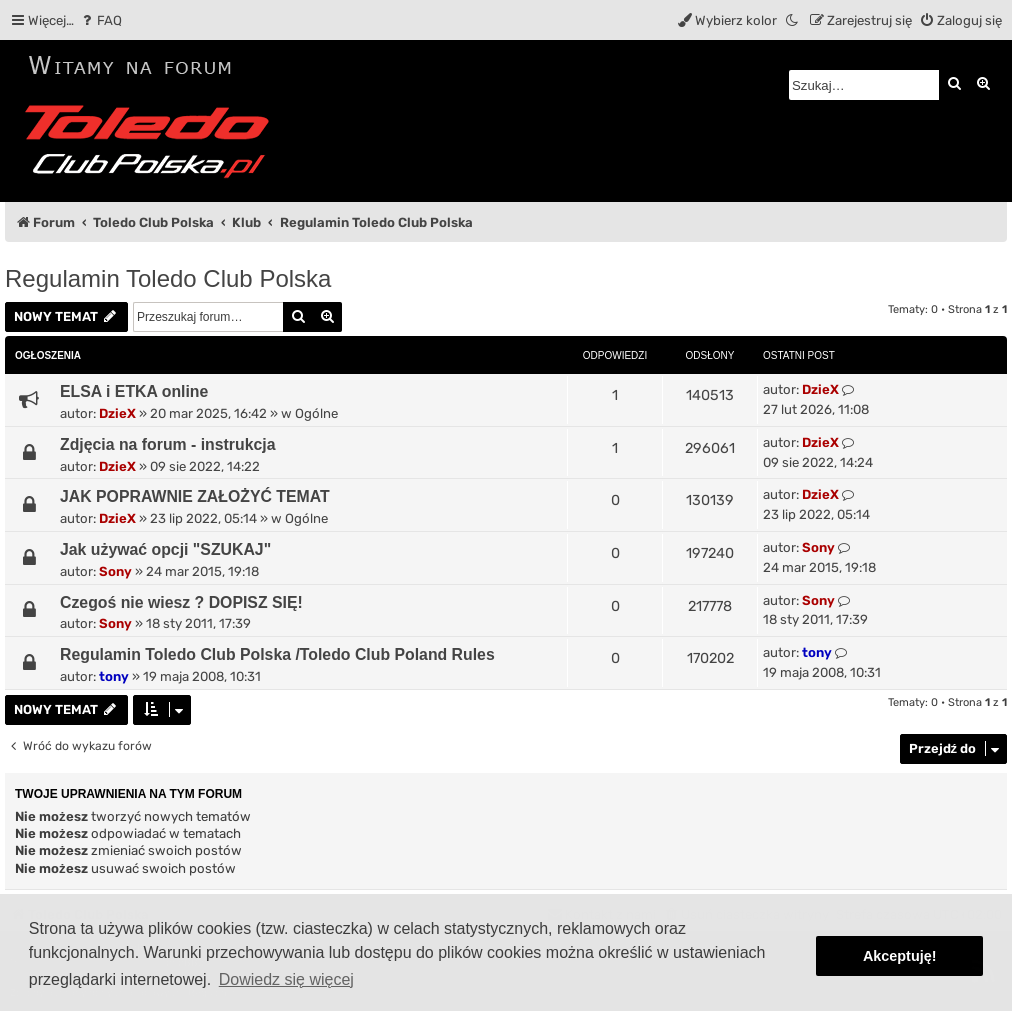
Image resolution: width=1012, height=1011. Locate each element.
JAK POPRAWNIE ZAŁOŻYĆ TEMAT (195, 496)
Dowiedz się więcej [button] (286, 979)
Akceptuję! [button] (900, 956)
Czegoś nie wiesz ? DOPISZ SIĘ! (181, 602)
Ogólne (316, 413)
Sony (115, 571)
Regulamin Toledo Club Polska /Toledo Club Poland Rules (277, 654)
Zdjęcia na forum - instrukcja (168, 444)
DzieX (117, 413)
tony (114, 676)
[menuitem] (100, 20)
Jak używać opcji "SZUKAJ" (165, 549)
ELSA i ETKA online (134, 391)
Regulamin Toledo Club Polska (168, 278)
